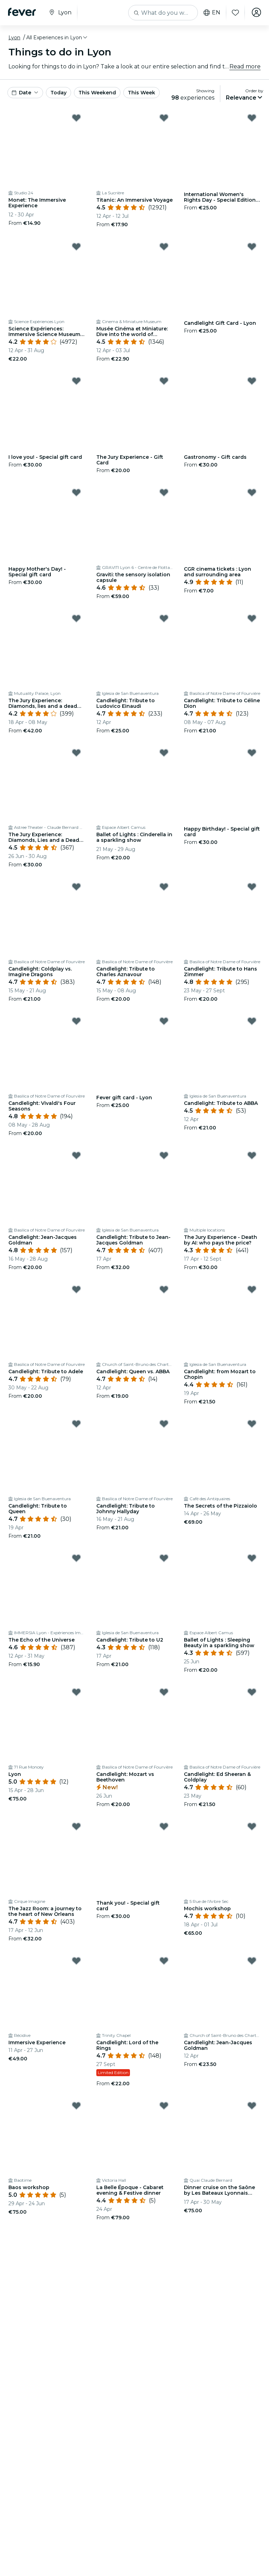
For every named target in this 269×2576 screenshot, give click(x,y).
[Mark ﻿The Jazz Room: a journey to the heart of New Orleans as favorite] (76, 1826)
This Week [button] (141, 92)
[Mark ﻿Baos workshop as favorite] (76, 2105)
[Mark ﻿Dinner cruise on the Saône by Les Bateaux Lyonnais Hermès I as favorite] (251, 2105)
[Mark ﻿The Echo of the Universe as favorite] (76, 1558)
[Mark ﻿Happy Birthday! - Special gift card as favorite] (251, 752)
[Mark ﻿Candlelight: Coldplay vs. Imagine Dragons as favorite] (76, 886)
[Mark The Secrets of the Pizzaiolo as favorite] (251, 1423)
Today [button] (58, 92)
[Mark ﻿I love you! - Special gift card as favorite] (76, 380)
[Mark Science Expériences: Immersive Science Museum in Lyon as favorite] (76, 246)
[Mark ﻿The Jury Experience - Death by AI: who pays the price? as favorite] (251, 1155)
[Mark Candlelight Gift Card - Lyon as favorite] (251, 246)
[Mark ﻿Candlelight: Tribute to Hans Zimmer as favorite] (251, 886)
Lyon (14, 37)
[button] (57, 37)
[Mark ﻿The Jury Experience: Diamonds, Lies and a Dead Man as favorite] (76, 752)
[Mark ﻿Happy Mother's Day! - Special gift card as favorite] (76, 492)
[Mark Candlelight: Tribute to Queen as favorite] (76, 1423)
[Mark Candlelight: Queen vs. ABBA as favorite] (163, 1289)
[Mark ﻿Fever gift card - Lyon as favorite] (163, 1021)
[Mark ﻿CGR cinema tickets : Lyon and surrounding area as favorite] (251, 492)
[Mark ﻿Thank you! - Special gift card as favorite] (163, 1826)
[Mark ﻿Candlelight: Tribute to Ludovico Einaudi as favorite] (163, 618)
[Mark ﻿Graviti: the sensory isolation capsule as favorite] (163, 492)
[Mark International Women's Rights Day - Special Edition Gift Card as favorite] (251, 117)
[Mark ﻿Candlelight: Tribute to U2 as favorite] (163, 1558)
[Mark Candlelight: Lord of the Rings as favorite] (163, 1960)
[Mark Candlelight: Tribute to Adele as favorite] (76, 1289)
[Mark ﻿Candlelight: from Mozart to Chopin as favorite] (251, 1289)
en (210, 12)
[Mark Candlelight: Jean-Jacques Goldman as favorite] (76, 1155)
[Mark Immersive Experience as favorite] (76, 1960)
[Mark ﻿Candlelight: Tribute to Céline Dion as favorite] (251, 618)
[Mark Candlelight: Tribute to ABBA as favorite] (251, 1021)
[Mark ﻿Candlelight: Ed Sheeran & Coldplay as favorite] (251, 1692)
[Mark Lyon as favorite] (76, 1692)
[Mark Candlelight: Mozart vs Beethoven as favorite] (163, 1692)
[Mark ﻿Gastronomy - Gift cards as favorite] (251, 380)
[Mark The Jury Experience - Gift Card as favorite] (163, 380)
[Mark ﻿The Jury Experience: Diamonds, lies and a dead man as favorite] (76, 618)
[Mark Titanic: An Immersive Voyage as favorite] (163, 117)
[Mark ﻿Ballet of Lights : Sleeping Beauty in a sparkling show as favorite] (251, 1558)
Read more (245, 66)
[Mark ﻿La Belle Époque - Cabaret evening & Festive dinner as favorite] (163, 2105)
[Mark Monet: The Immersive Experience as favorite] (76, 117)
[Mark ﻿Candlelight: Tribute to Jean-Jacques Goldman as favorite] (163, 1155)
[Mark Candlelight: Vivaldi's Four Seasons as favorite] (76, 1021)
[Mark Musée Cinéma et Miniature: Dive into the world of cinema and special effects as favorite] (163, 246)
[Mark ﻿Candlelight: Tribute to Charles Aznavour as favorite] (163, 886)
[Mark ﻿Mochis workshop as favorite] (251, 1826)
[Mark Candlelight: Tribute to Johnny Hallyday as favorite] (163, 1423)
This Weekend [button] (97, 92)
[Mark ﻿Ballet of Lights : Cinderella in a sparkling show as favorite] (163, 752)
